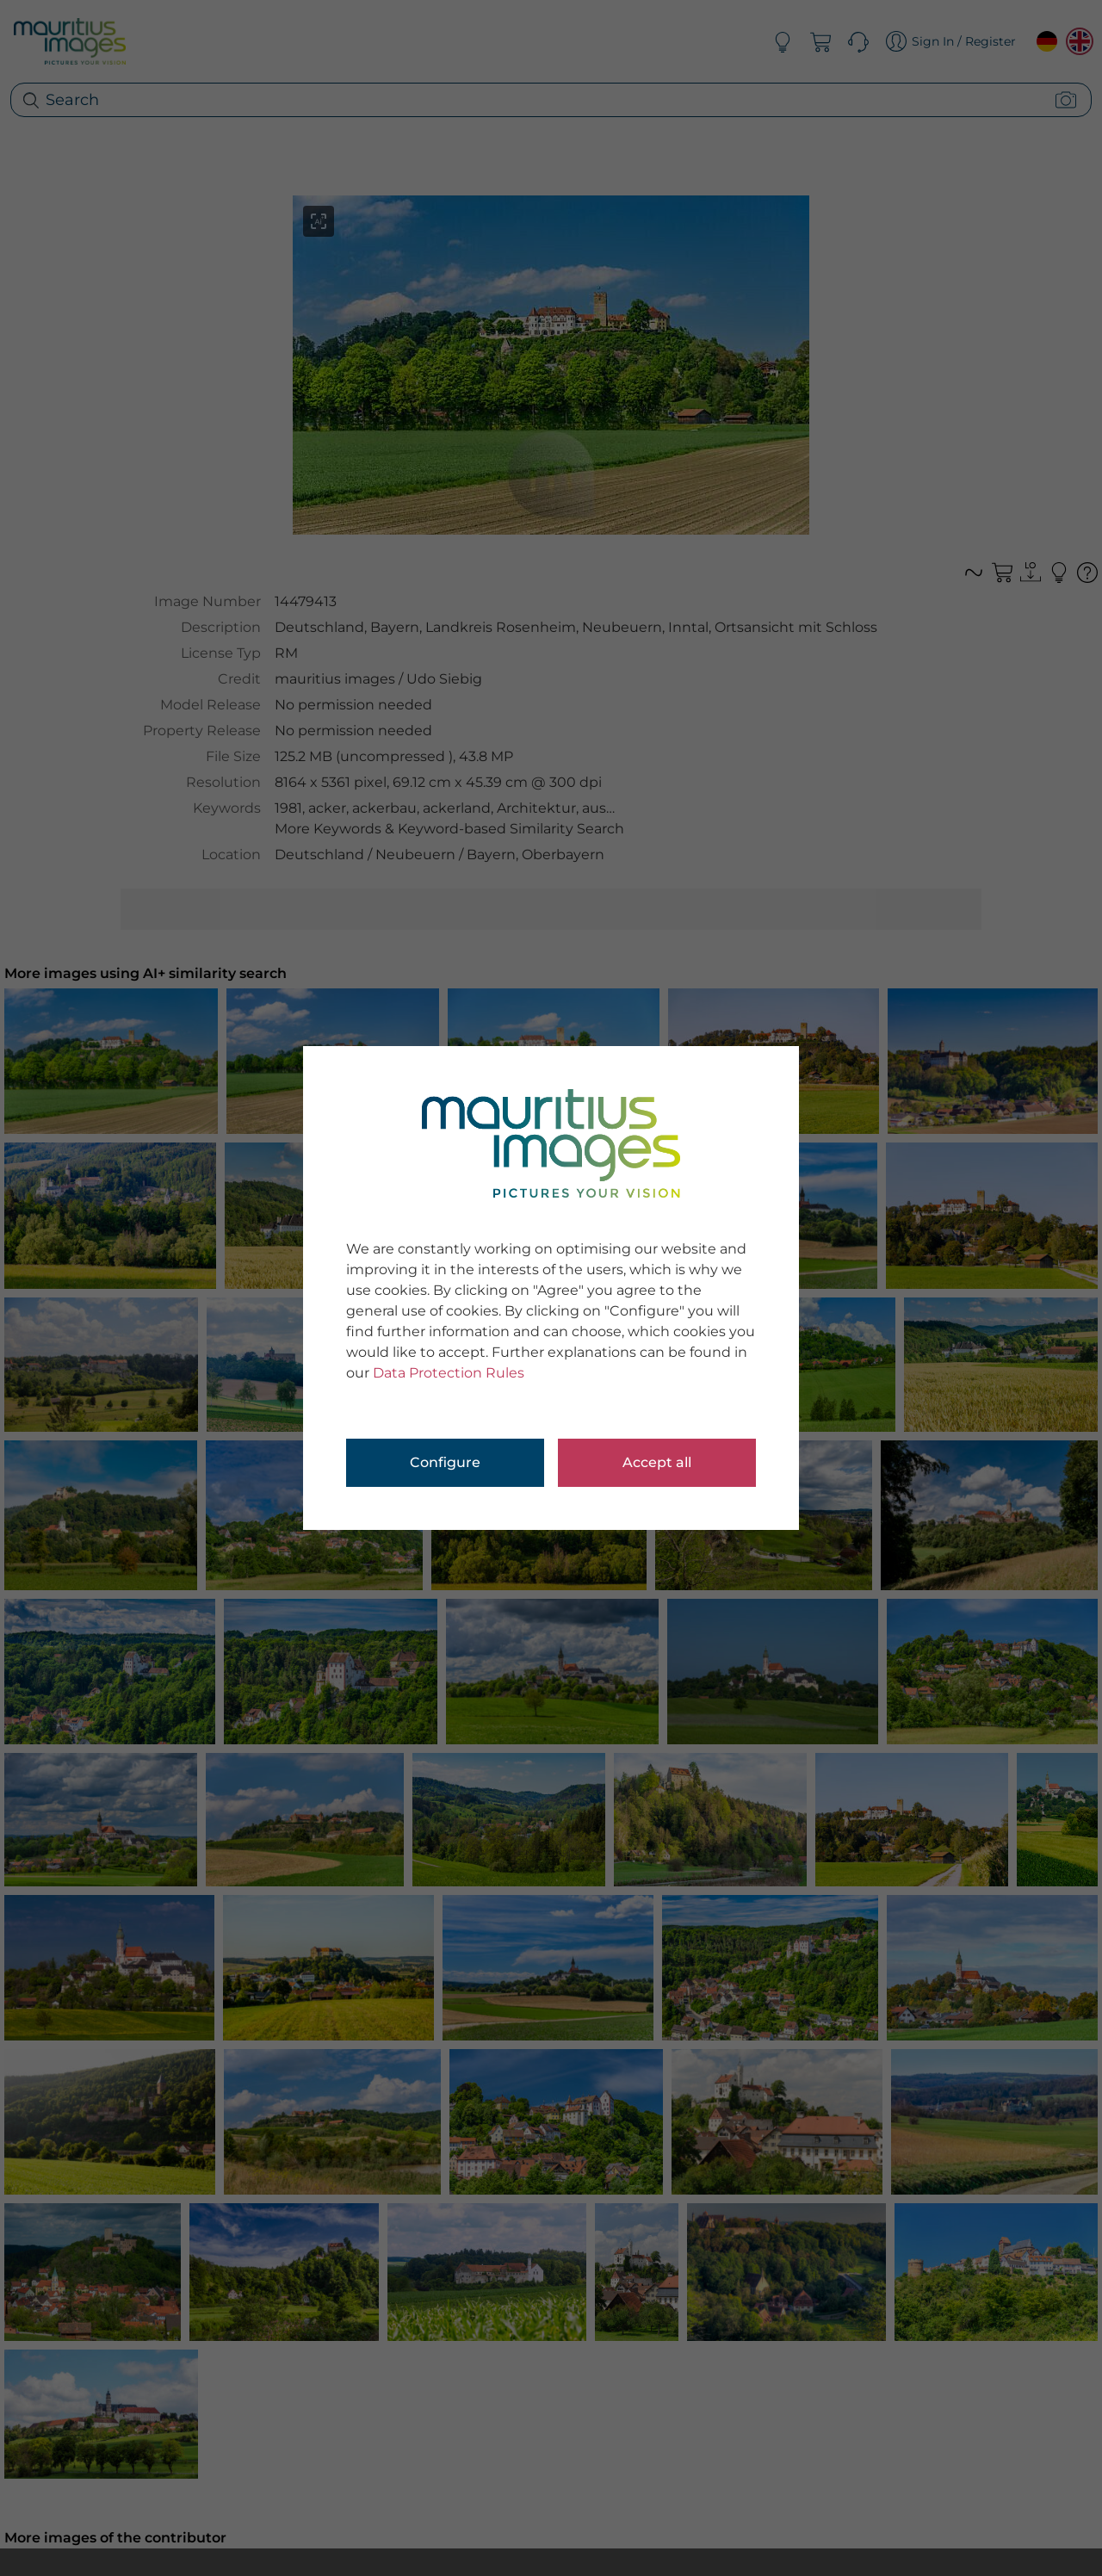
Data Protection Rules (448, 1373)
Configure (445, 1462)
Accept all (656, 1462)
